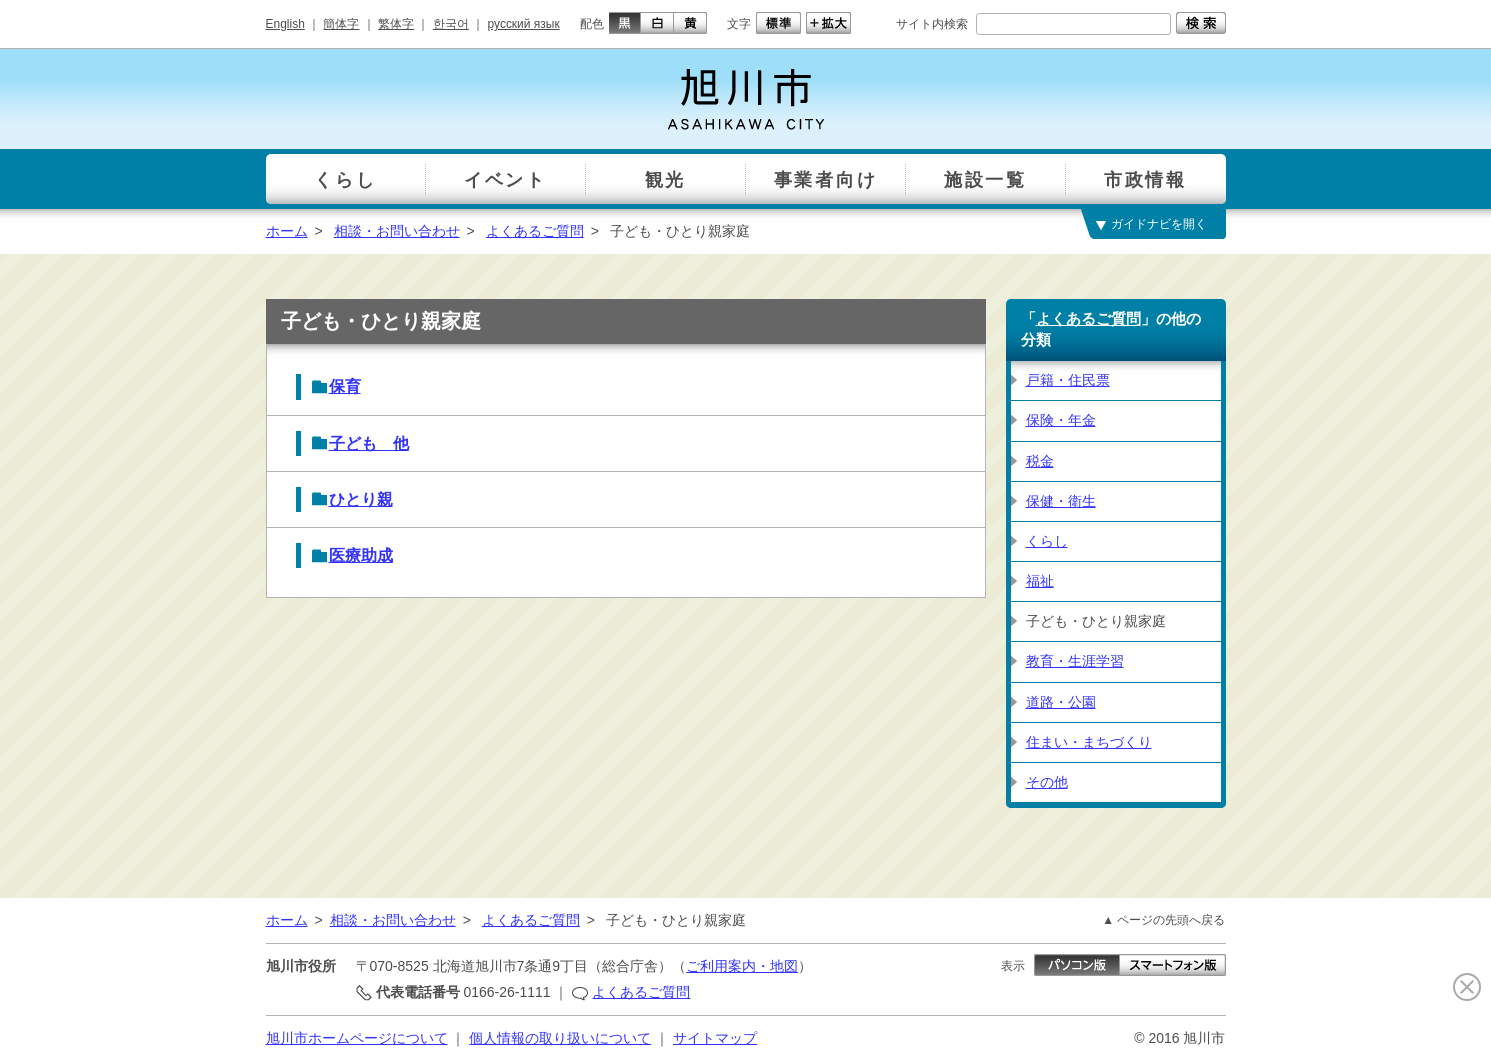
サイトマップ (715, 1038)
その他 (1047, 782)
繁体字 (396, 24)
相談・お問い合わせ (397, 231)
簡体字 (341, 24)
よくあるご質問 (535, 231)
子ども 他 (369, 443)
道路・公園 (1061, 702)
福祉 (1040, 581)
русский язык (524, 24)
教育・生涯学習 (1075, 661)
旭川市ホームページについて (357, 1038)
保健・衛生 (1061, 501)
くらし (1047, 541)
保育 (345, 386)
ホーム (287, 231)
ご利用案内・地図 (742, 966)
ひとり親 (361, 499)
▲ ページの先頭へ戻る (1163, 920)
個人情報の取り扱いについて (560, 1038)
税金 (1040, 461)
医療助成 (361, 555)
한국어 (451, 24)
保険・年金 (1061, 420)
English (285, 24)
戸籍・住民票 (1068, 380)
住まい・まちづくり (1089, 742)
